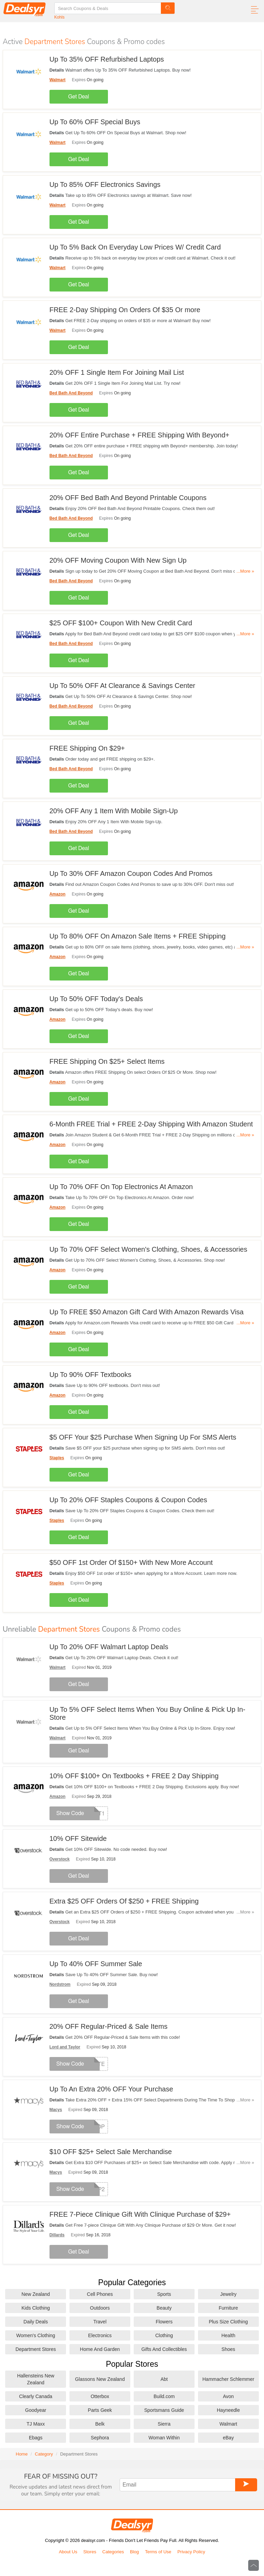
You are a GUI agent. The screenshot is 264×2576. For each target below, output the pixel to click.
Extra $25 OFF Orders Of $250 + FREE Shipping (124, 1901)
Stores (89, 2551)
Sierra (164, 2424)
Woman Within (164, 2437)
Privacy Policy (191, 2551)
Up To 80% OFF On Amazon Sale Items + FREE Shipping (138, 936)
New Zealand (36, 2294)
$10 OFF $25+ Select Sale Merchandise (111, 2151)
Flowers (164, 2321)
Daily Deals (35, 2321)
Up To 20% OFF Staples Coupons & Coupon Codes (128, 1500)
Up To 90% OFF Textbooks (90, 1374)
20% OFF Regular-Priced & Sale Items (108, 2026)
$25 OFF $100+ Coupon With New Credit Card (121, 623)
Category (44, 2454)
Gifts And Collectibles (164, 2349)
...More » (245, 571)
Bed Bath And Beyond (71, 393)
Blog (134, 2551)
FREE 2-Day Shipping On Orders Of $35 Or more (125, 310)
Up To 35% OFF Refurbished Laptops (107, 59)
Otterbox (100, 2396)
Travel (99, 2321)
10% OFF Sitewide (78, 1838)
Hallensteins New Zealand (35, 2379)
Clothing (164, 2335)
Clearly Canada (36, 2396)
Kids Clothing (36, 2308)
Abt (164, 2379)
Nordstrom (60, 1984)
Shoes (228, 2349)
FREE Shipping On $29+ (87, 748)
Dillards (57, 2235)
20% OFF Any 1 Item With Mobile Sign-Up (114, 811)
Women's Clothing (35, 2335)
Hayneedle (228, 2410)
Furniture (228, 2308)
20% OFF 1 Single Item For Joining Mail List (117, 372)
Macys (56, 2109)
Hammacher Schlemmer (228, 2379)
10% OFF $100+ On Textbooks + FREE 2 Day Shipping (134, 1776)
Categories (113, 2551)
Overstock (60, 1859)
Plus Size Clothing (228, 2321)
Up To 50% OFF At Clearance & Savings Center (122, 685)
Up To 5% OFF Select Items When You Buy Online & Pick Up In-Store (147, 1713)
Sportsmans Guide (164, 2410)
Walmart (58, 79)
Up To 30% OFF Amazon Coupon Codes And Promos (131, 873)
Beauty (164, 2308)
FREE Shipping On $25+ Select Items (107, 1061)
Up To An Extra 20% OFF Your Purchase (111, 2089)
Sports (164, 2294)
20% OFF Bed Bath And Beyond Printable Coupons (128, 497)
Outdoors (100, 2308)
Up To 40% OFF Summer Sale (96, 1964)
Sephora (100, 2437)
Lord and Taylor (65, 2047)
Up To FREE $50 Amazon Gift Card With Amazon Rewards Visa (147, 1312)
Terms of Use (158, 2551)
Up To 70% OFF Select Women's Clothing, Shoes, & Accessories (149, 1249)
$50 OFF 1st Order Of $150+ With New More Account (131, 1562)
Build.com (164, 2396)
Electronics (99, 2335)
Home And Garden (100, 2349)
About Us (68, 2551)
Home (22, 2454)
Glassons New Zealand (100, 2379)
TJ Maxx (35, 2424)
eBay (228, 2437)
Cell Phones (100, 2294)
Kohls (59, 17)
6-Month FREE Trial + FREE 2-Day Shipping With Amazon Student (151, 1124)
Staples (57, 1457)
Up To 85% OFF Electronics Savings (105, 184)
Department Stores (35, 2349)
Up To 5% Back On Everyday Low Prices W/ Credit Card (135, 247)
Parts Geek (100, 2410)
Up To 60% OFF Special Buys (95, 122)
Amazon (58, 894)
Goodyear (35, 2410)
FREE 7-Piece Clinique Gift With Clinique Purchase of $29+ (140, 2214)
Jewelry (228, 2294)
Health (228, 2335)
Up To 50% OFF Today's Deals (96, 999)
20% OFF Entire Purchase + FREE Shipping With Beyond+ (140, 435)
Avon (228, 2396)
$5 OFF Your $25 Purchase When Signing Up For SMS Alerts (143, 1437)
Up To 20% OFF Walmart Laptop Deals (109, 1647)
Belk (99, 2424)
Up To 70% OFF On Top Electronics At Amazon (121, 1186)
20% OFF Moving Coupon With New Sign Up (118, 560)
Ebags (36, 2437)
